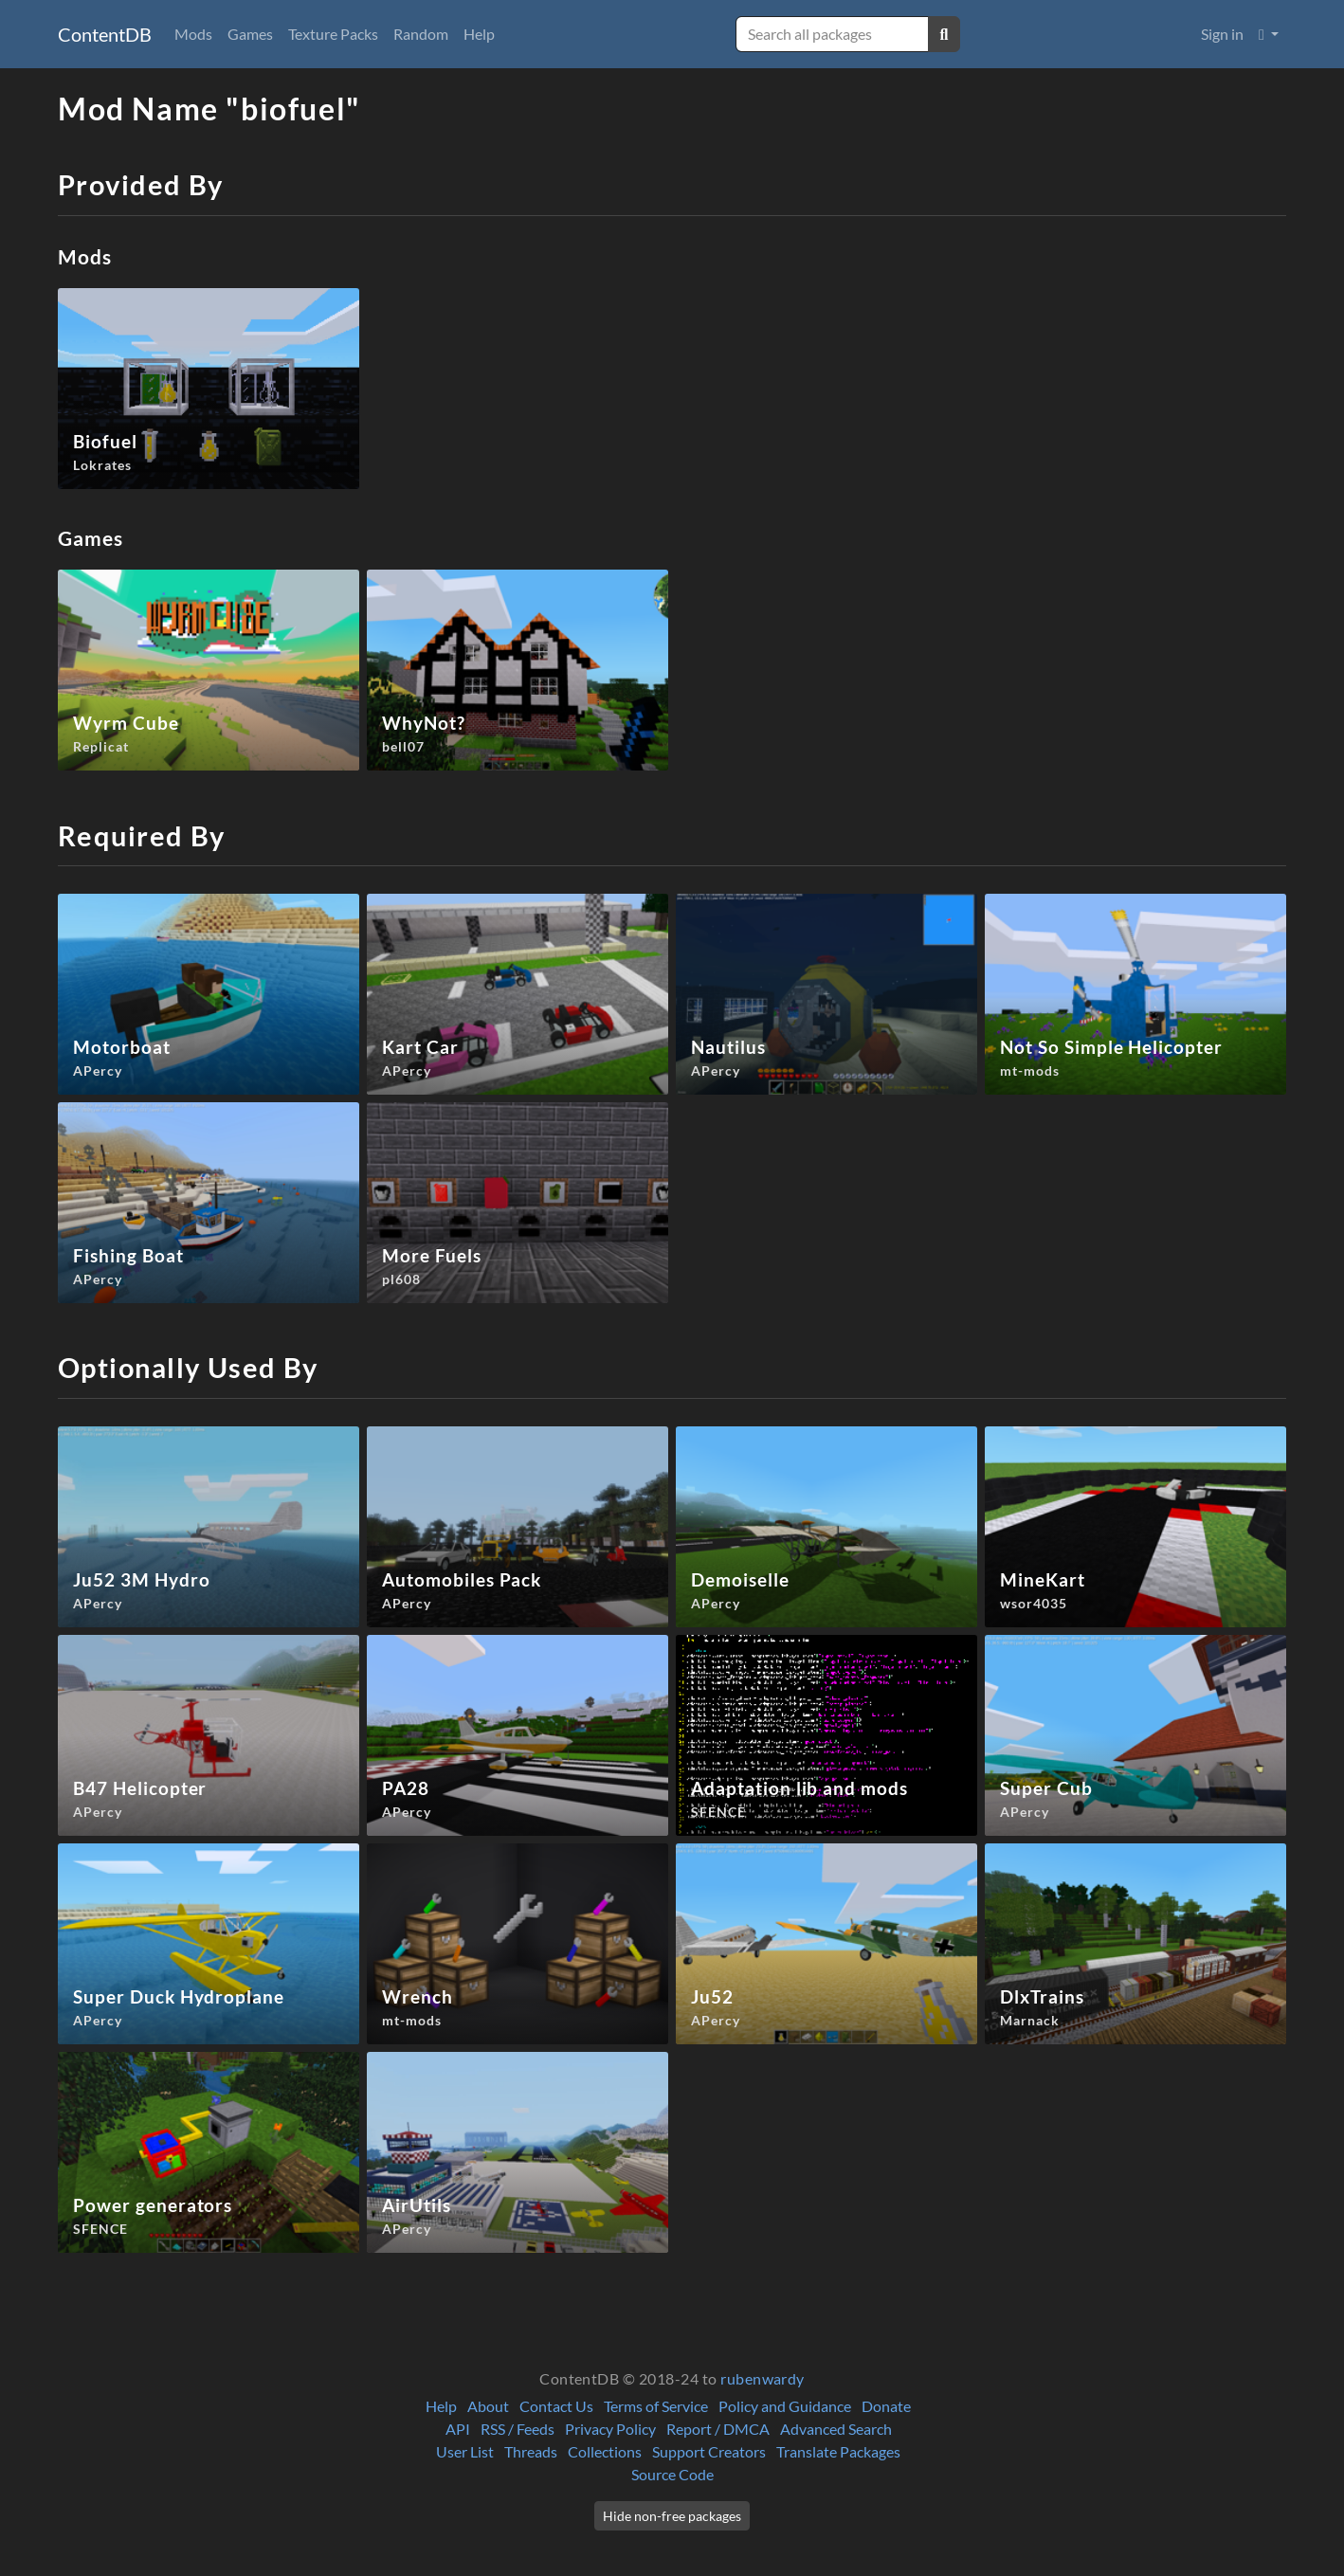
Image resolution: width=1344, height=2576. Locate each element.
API (457, 2429)
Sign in (1222, 34)
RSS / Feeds (517, 2429)
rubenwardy (762, 2378)
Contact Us (556, 2406)
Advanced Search (836, 2429)
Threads (530, 2451)
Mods (193, 34)
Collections (605, 2451)
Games (250, 34)
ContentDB (105, 34)
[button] (1268, 34)
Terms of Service (656, 2406)
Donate (886, 2406)
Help (479, 34)
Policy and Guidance (784, 2406)
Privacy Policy (610, 2429)
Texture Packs (333, 34)
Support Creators (709, 2451)
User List (465, 2451)
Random (420, 34)
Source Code (672, 2474)
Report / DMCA (718, 2429)
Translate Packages (838, 2451)
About (488, 2406)
